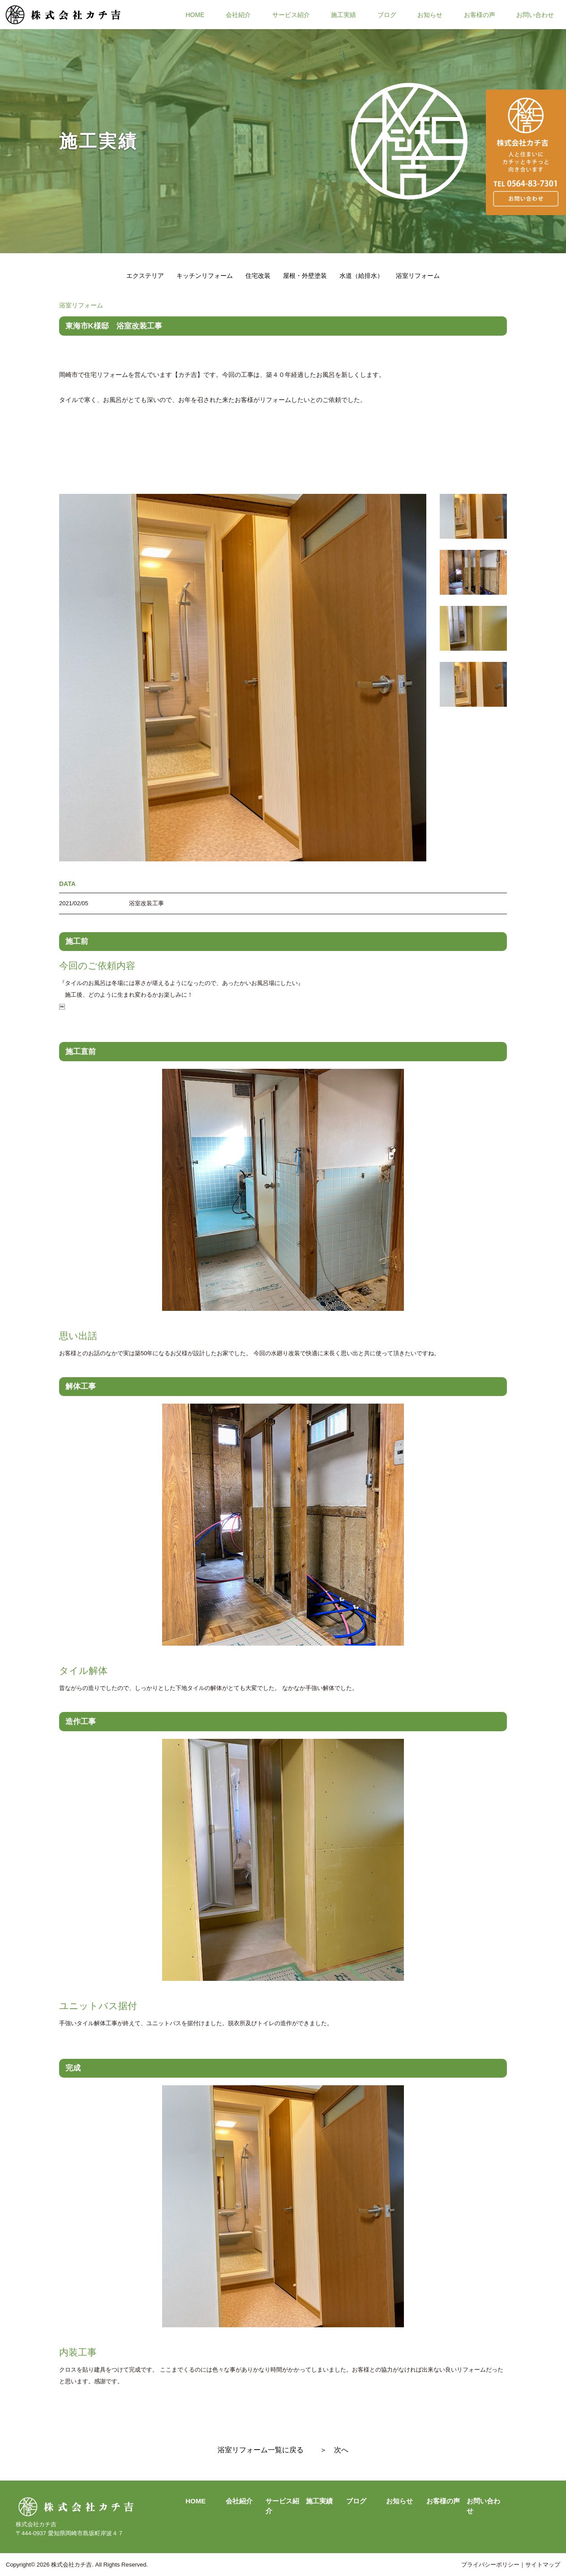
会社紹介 (238, 14)
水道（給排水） (361, 275)
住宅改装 (257, 275)
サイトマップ (542, 2564)
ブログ (386, 14)
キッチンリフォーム (204, 275)
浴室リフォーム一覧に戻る (261, 2450)
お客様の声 (479, 14)
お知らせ (429, 14)
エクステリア (145, 275)
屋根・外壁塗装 (305, 275)
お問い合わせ (535, 14)
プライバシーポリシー (490, 2564)
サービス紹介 (291, 14)
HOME (195, 14)
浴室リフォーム (418, 275)
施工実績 (343, 14)
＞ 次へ (334, 2450)
